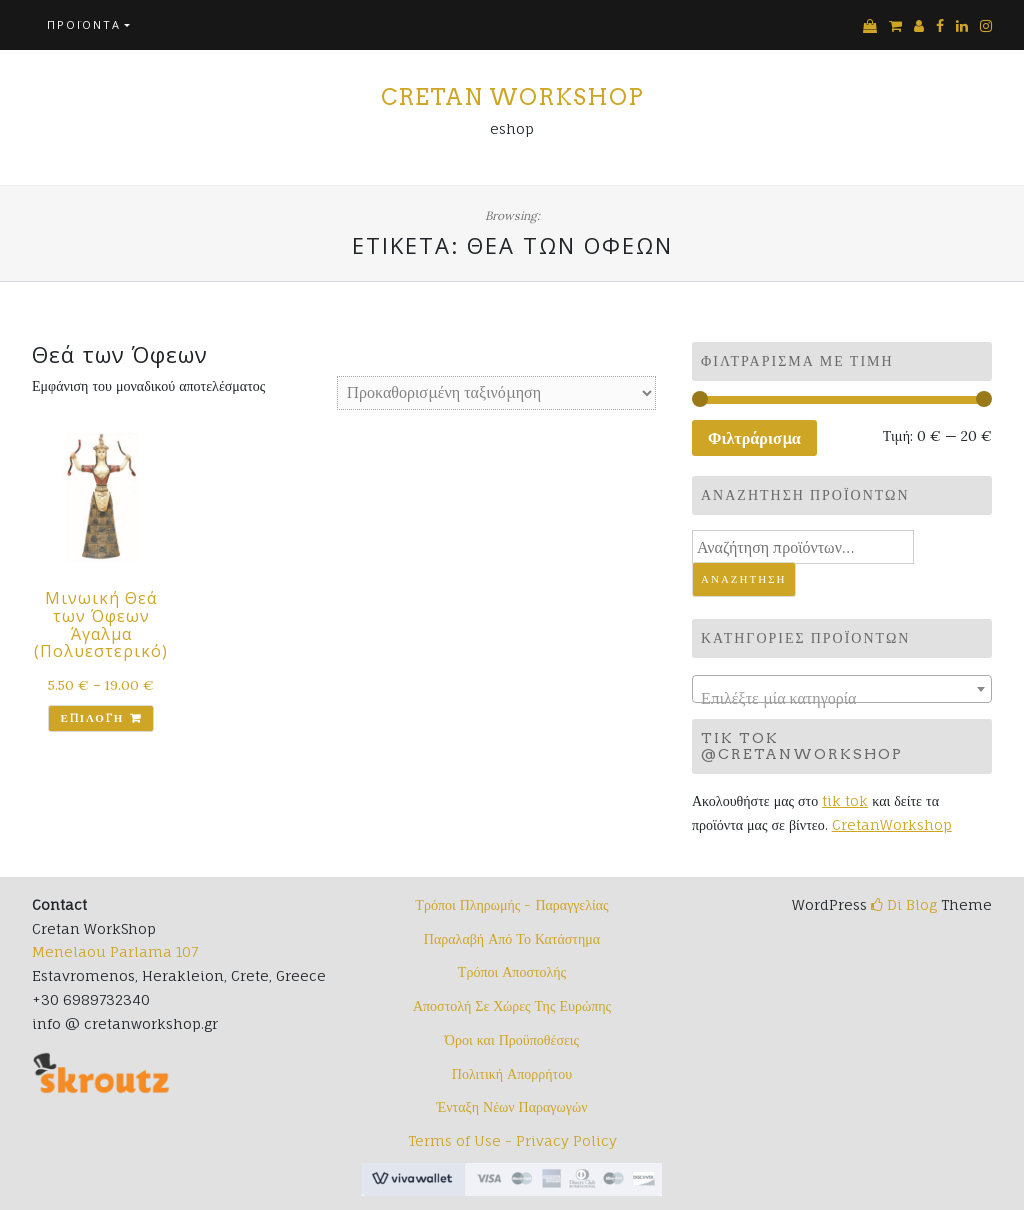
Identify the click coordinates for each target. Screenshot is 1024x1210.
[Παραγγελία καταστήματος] (496, 393)
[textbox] (842, 698)
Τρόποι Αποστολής (512, 971)
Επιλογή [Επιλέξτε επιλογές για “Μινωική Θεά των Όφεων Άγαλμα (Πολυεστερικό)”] (92, 718)
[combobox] (842, 689)
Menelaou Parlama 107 (115, 951)
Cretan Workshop (512, 97)
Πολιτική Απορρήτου (512, 1073)
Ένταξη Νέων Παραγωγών (511, 1106)
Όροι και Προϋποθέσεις (512, 1039)
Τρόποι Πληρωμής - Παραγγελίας (511, 904)
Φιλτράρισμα (754, 438)
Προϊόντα (84, 24)
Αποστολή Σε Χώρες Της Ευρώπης (512, 1005)
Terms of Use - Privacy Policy (512, 1140)
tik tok (845, 800)
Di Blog (904, 904)
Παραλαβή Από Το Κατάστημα (512, 938)
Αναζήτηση (744, 579)
